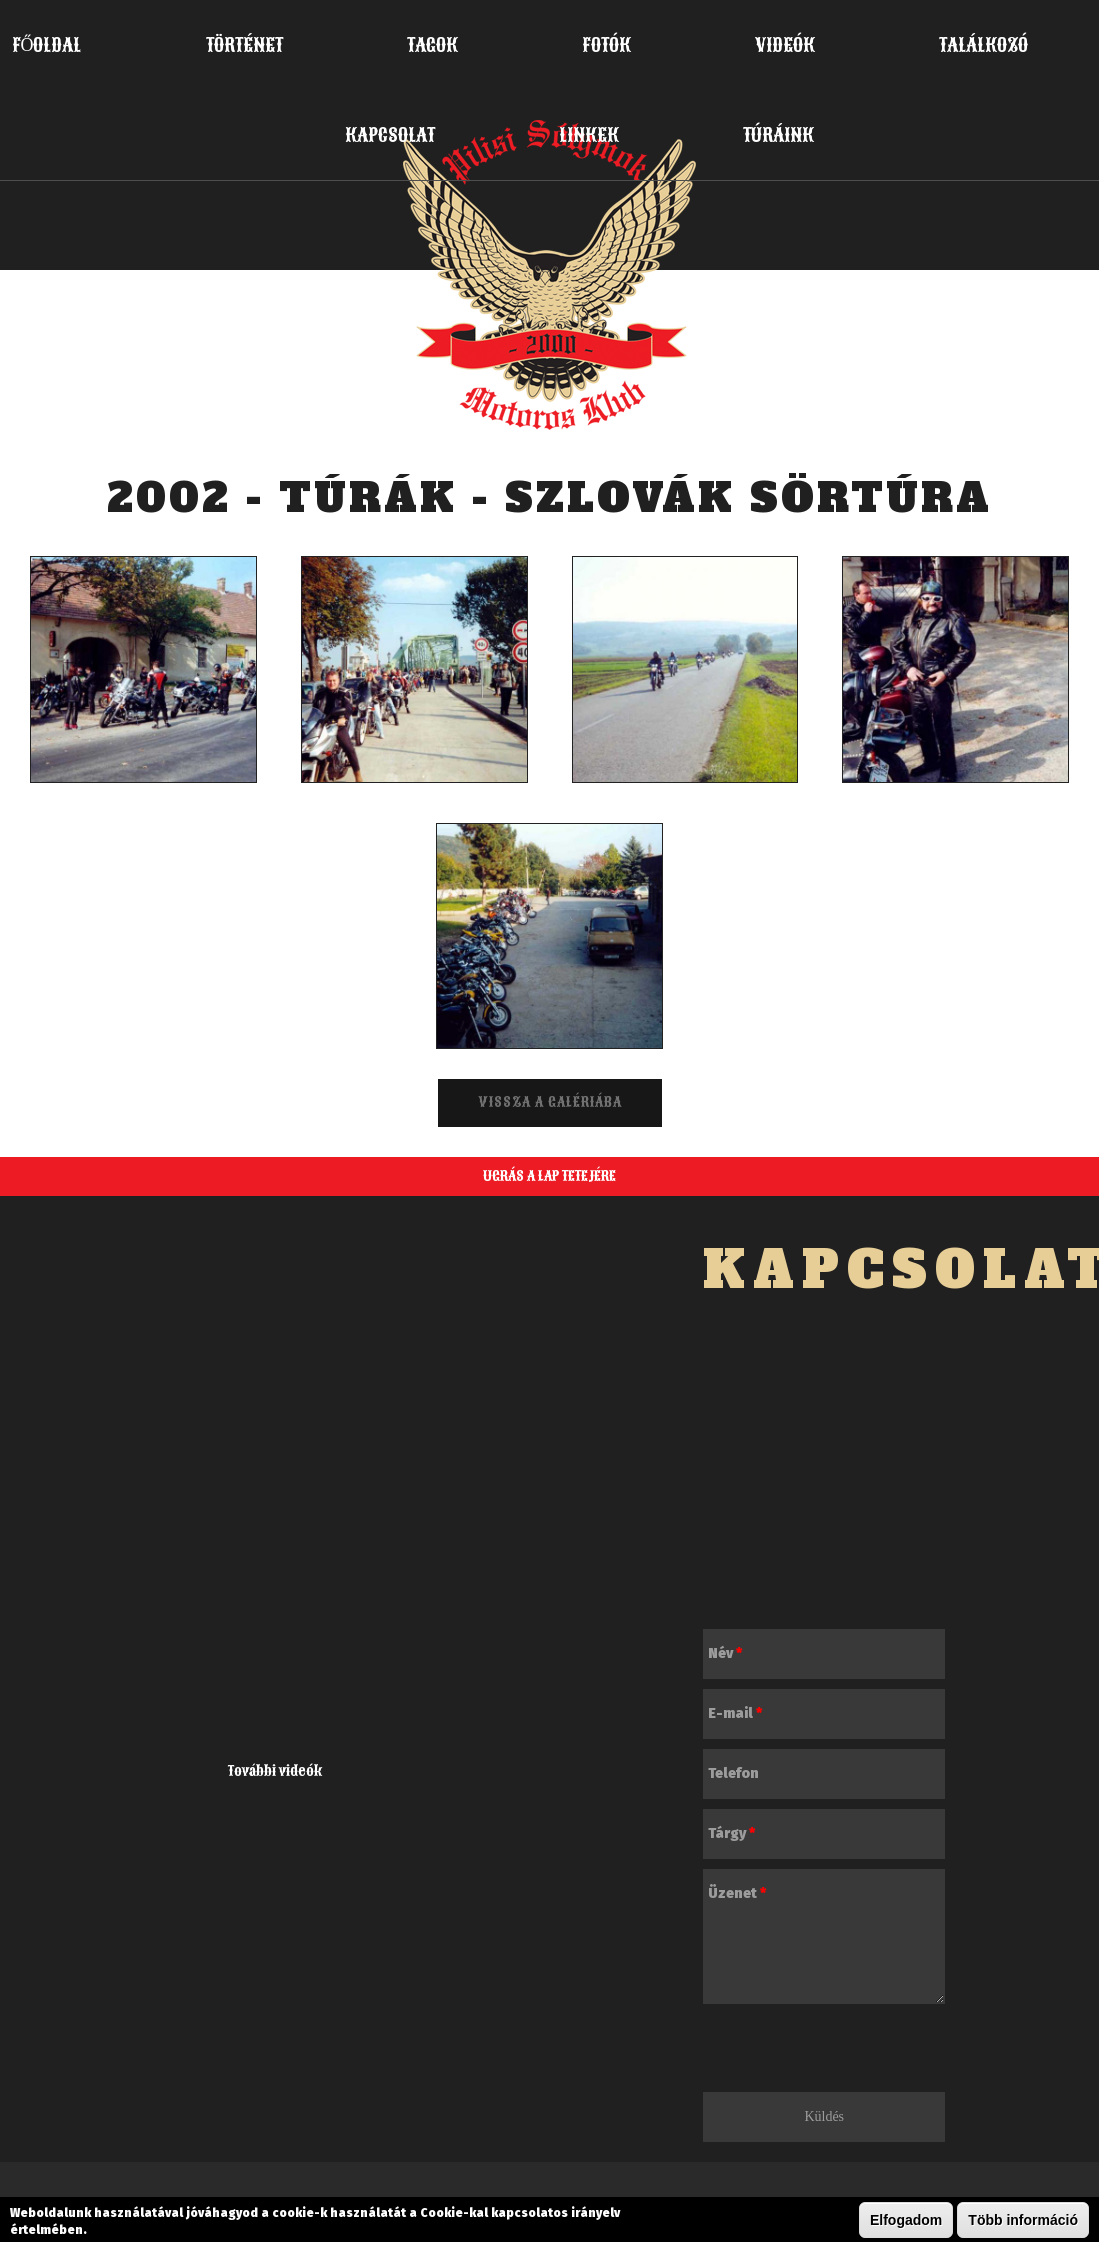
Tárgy (731, 1833)
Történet (244, 45)
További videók (275, 1771)
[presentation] (855, 2053)
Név (725, 1653)
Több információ (1023, 2220)
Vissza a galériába (550, 1102)
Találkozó (983, 45)
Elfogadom (906, 2220)
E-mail (735, 1713)
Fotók (606, 45)
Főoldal (47, 45)
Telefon (733, 1773)
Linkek (589, 135)
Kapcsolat (390, 135)
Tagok (432, 45)
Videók (785, 45)
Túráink (778, 135)
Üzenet (737, 1893)
